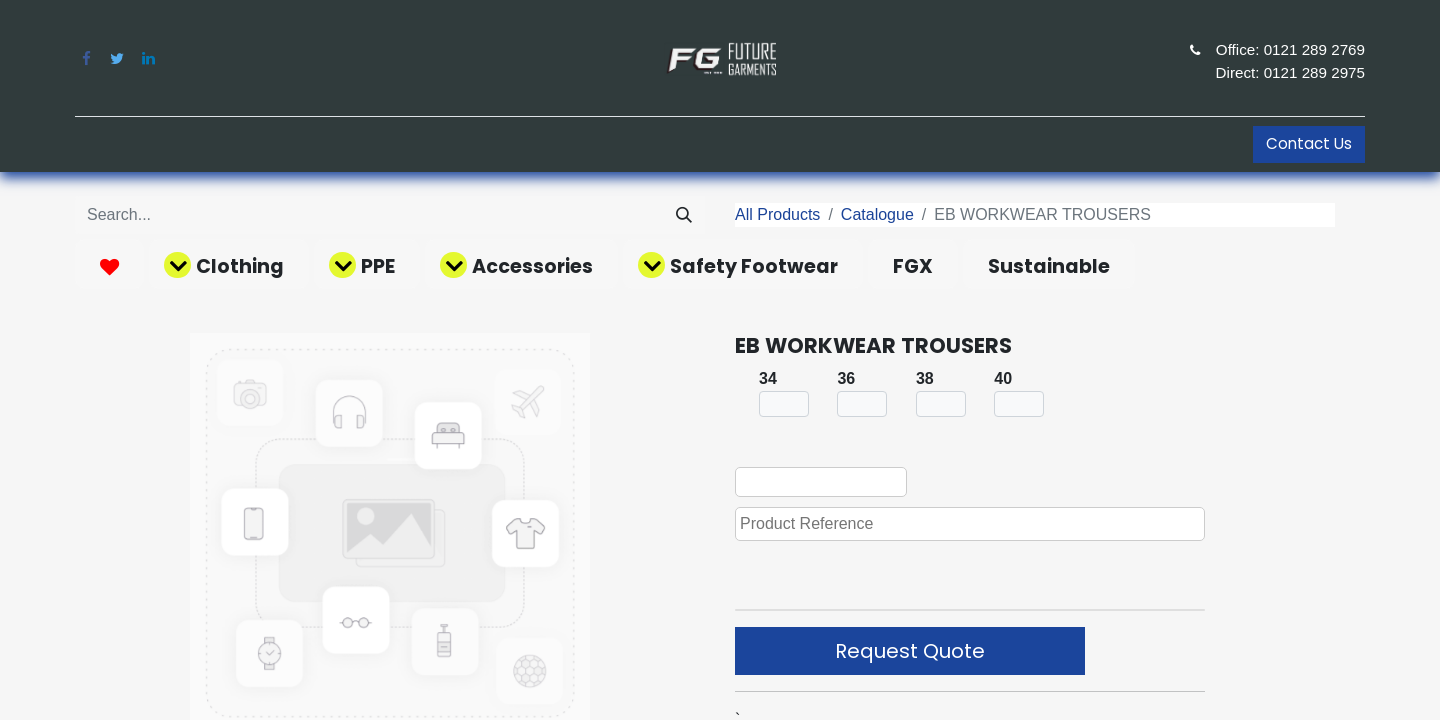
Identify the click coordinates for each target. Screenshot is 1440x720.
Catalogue (877, 214)
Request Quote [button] (910, 651)
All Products (777, 214)
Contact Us (1309, 143)
